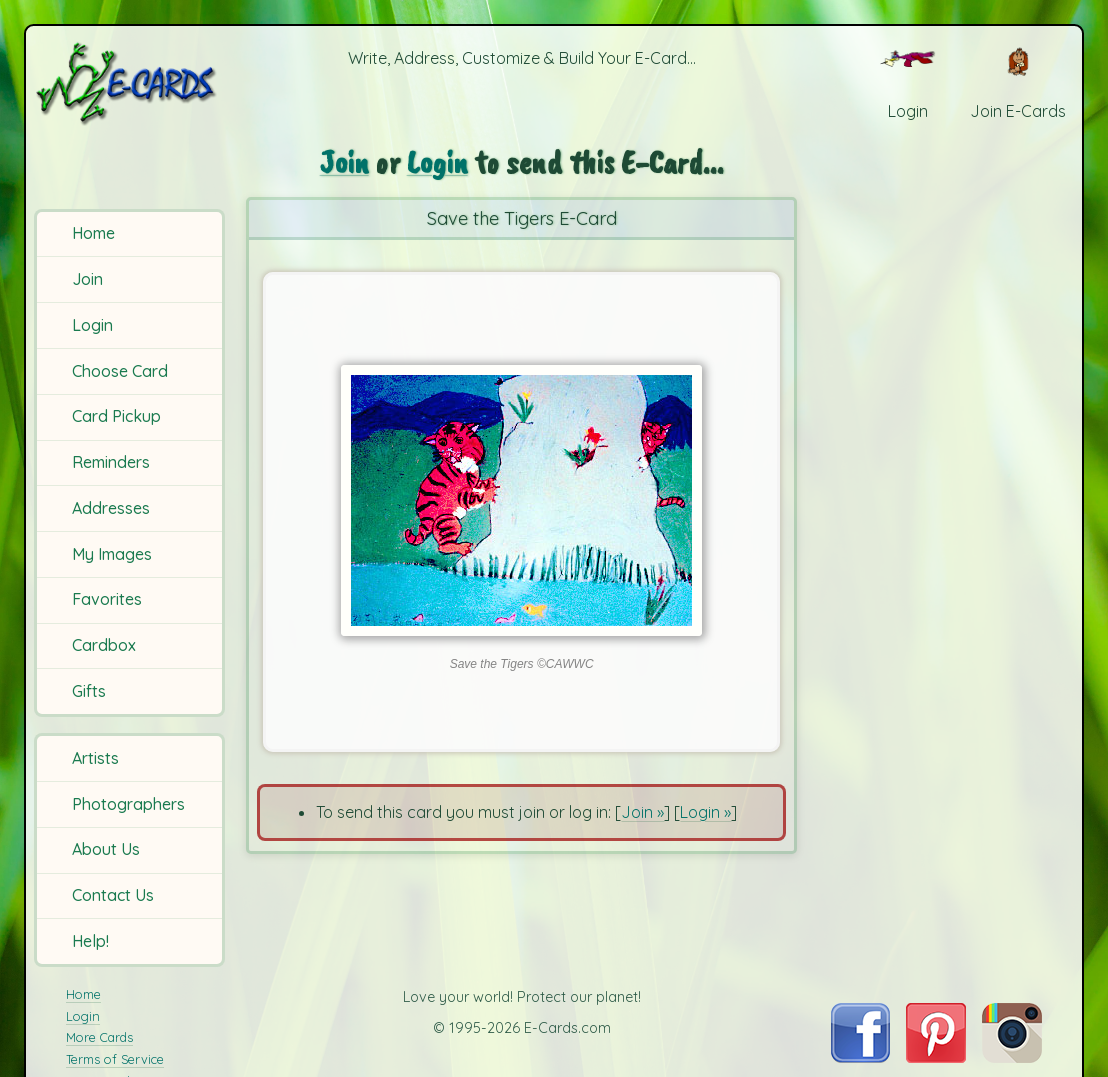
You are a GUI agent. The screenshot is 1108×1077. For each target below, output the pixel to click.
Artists (95, 758)
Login (92, 325)
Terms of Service (115, 1059)
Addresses (111, 508)
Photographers (128, 804)
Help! (90, 941)
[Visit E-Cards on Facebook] (860, 1057)
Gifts (89, 691)
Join (87, 279)
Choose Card (120, 371)
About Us (106, 849)
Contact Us (113, 895)
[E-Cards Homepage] (131, 83)
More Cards (99, 1037)
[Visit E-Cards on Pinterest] (936, 1057)
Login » (705, 812)
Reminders (111, 462)
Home (93, 233)
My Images (112, 554)
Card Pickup (116, 416)
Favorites (107, 599)
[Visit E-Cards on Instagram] (1012, 1057)
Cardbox (104, 645)
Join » (642, 812)
